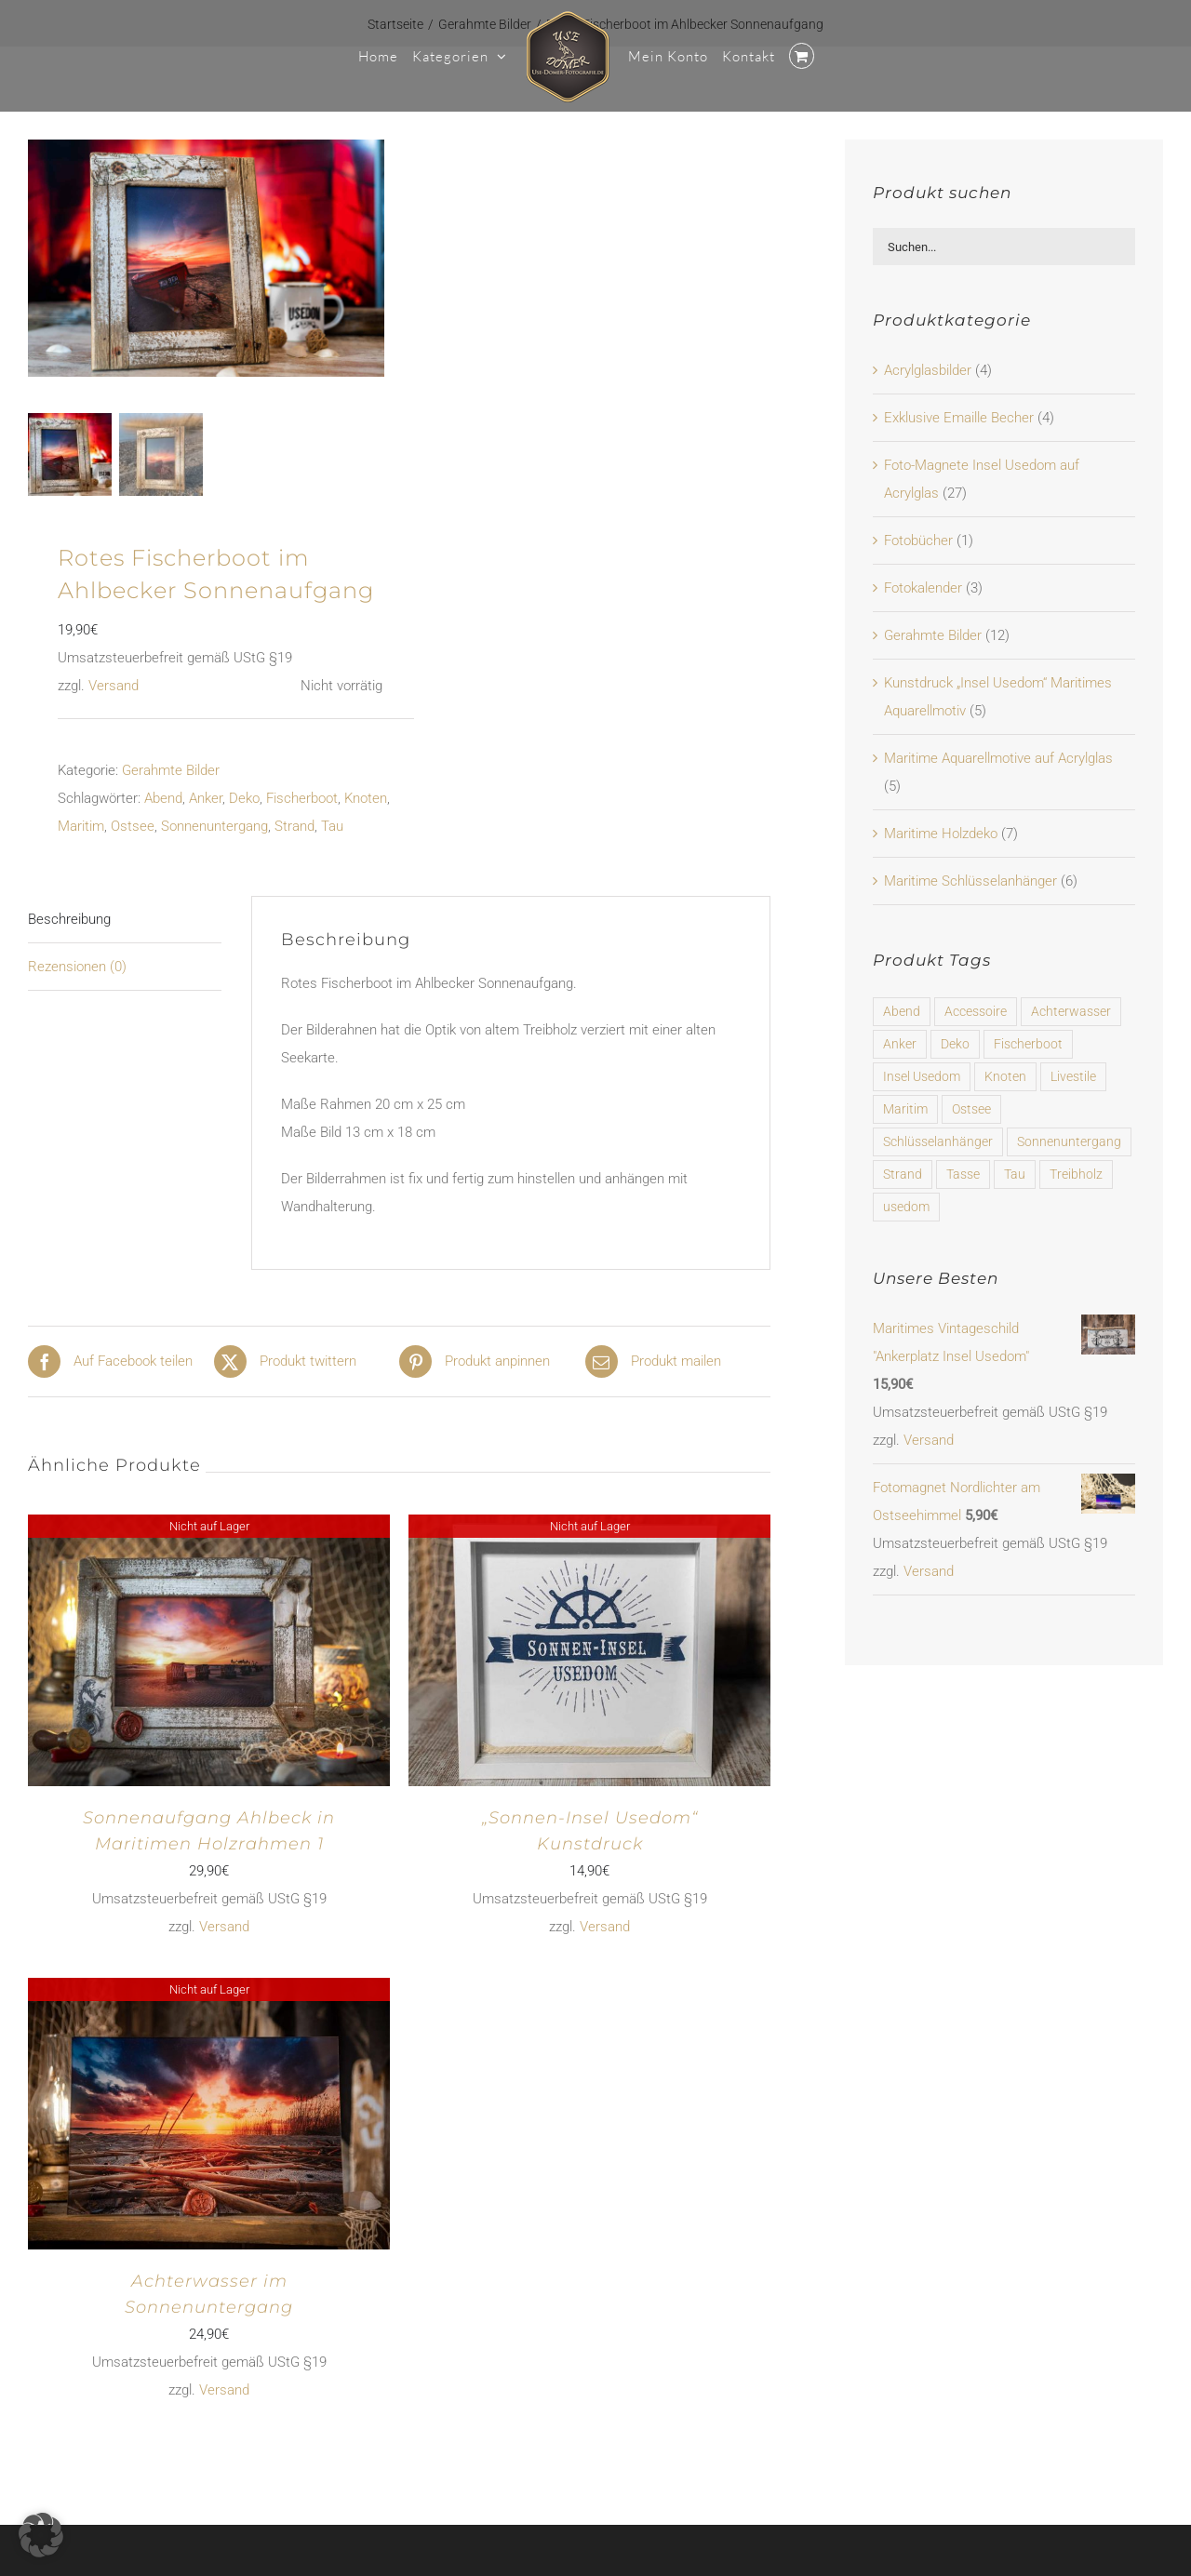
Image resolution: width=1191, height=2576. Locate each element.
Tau (332, 823)
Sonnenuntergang (214, 823)
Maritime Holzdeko (940, 833)
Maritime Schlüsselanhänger (970, 881)
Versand (113, 682)
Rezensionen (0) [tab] (77, 963)
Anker (205, 795)
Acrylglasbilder (927, 370)
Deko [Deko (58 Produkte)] (955, 1043)
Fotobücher (918, 540)
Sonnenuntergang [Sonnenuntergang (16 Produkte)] (1069, 1141)
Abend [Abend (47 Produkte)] (901, 1011)
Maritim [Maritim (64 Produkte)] (905, 1108)
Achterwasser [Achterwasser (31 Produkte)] (1071, 1011)
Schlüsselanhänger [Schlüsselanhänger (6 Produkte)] (938, 1141)
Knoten (365, 795)
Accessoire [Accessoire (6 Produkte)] (975, 1011)
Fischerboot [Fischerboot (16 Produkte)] (1028, 1043)
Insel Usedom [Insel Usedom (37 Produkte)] (921, 1076)
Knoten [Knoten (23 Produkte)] (1005, 1076)
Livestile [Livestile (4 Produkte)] (1073, 1076)
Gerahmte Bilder (171, 767)
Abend (163, 795)
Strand (294, 823)
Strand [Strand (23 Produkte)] (902, 1174)
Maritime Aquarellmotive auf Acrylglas (998, 758)
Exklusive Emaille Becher (959, 417)
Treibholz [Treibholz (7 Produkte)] (1076, 1174)
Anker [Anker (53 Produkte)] (900, 1043)
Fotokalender (923, 588)
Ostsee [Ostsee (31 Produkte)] (971, 1108)
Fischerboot (302, 795)
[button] (41, 2535)
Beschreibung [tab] (69, 916)
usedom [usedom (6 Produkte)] (906, 1206)
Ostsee (132, 823)
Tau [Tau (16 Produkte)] (1014, 1174)
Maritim (81, 823)
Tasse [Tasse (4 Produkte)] (963, 1174)
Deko (244, 795)
